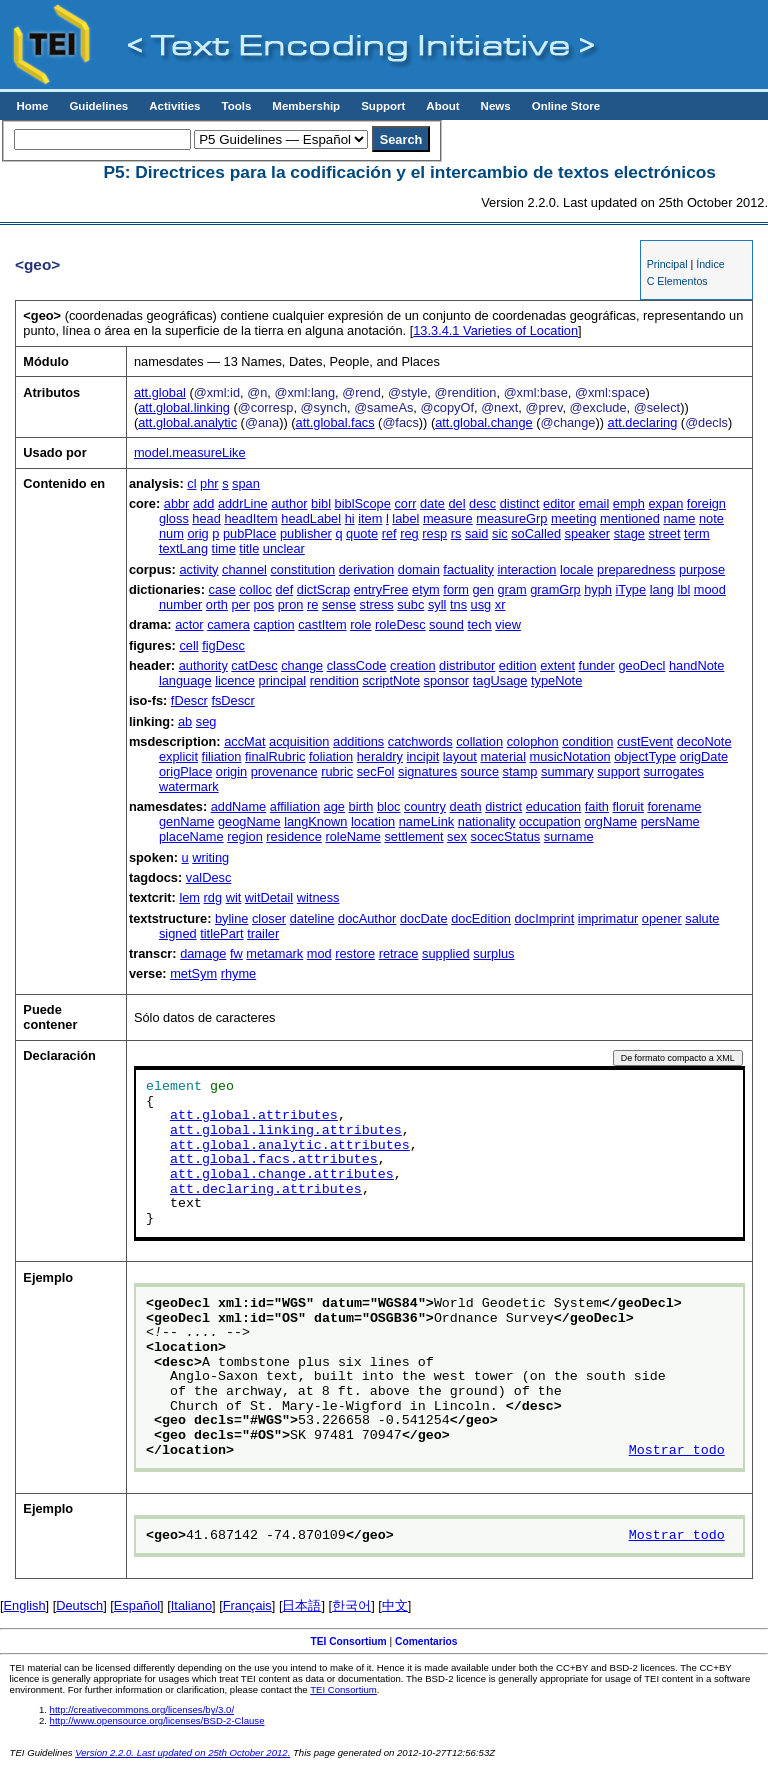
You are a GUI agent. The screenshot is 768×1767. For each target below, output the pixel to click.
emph (629, 503)
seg (206, 721)
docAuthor (367, 918)
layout (460, 756)
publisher (306, 533)
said (476, 533)
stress (377, 604)
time (224, 548)
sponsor (447, 680)
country (425, 806)
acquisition (299, 741)
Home (32, 106)
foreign (706, 503)
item (370, 518)
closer (269, 918)
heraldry (380, 756)
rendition (334, 680)
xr (500, 604)
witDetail (269, 897)
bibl (321, 503)
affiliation (295, 806)
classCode (357, 665)
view (508, 624)
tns (458, 604)
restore (355, 953)
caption (273, 624)
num (171, 533)
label (405, 518)
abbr (177, 503)
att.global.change (483, 422)
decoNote (704, 741)
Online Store (566, 106)
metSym (193, 973)
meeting (574, 518)
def (284, 589)
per (240, 604)
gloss (174, 518)
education (554, 806)
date (432, 503)
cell (188, 645)
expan (665, 503)
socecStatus (506, 836)
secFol (376, 771)
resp (434, 533)
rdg (213, 897)
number (180, 604)
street (665, 533)
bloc (388, 806)
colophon (533, 741)
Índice (710, 264)
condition (587, 741)
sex (457, 836)
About (442, 106)
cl (191, 483)
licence (235, 680)
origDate (704, 756)
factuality (468, 569)
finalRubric (275, 756)
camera (228, 624)
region (245, 836)
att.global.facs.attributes (274, 1160)
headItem (250, 518)
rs (456, 533)
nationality (487, 821)
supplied (446, 953)
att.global (160, 392)
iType (631, 589)
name (679, 518)
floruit (628, 806)
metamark (274, 953)
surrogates (673, 771)
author (289, 503)
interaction (526, 569)
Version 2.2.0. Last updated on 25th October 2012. (182, 1752)
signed (178, 933)
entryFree (381, 589)
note (711, 518)
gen (483, 589)
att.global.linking (184, 407)
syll (437, 604)
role (360, 624)
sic (500, 533)
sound (446, 624)
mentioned (630, 518)
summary (567, 771)
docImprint (545, 918)
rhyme (239, 973)
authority (203, 665)
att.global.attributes (254, 1116)
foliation (331, 756)
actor (189, 624)
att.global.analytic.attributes (290, 1146)
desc (482, 503)
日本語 (301, 1605)
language (185, 680)
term (697, 533)
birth (361, 806)
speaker (588, 533)
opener (662, 918)
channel (244, 569)
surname (569, 836)
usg (481, 604)
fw (236, 953)
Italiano (191, 1605)
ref (389, 533)
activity (198, 569)
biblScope (363, 503)
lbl (683, 589)
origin (231, 771)
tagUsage (500, 680)
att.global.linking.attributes (286, 1131)
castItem (322, 624)
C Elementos (677, 281)
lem (189, 897)
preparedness (636, 569)
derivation (367, 569)
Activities (174, 106)
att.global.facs (335, 422)
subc (410, 604)
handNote (697, 665)
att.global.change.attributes (282, 1175)
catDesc (254, 665)
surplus (493, 953)
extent (557, 665)
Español (137, 1605)
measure (448, 518)
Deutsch (79, 1605)
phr (209, 483)
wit (234, 897)
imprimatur (608, 918)
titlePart (221, 933)
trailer (263, 933)
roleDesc (400, 624)
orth (217, 604)
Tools (236, 106)
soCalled (536, 533)
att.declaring (643, 422)
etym (426, 589)
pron (291, 604)
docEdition (481, 918)
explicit (178, 756)
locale (576, 569)
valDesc (209, 877)
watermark (189, 786)
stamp (520, 771)
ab (185, 721)
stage (629, 533)
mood (710, 589)
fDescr (189, 700)
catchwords (420, 741)
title (249, 548)
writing (210, 857)
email (594, 503)
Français (247, 1605)
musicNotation (570, 756)
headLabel (311, 518)
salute (702, 918)
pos (264, 604)
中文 (395, 1605)
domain (419, 569)
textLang (183, 548)
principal (283, 680)
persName (670, 821)
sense (339, 604)
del (456, 503)
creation (413, 665)
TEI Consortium (348, 1641)
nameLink (427, 821)
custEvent (645, 741)
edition (518, 665)
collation (479, 741)
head (206, 518)
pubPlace (249, 533)
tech (480, 624)
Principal (667, 264)
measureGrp (511, 518)
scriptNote (391, 680)
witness (318, 897)
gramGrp (555, 589)
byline (231, 918)
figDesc (223, 645)
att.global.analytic (187, 422)
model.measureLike (190, 452)
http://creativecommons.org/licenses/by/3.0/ (142, 1709)
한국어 (351, 1605)
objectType (645, 756)
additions (358, 741)
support (618, 771)
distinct (520, 503)
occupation (550, 821)
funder (597, 665)
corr (405, 503)
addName (239, 806)
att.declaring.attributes (266, 1190)
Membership (306, 106)
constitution (302, 569)
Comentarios (426, 1641)
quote (362, 533)
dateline (312, 918)
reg (409, 533)
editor (559, 503)
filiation (222, 756)
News (496, 106)
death (466, 806)
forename (674, 806)
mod (319, 953)
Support (383, 106)
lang (662, 589)
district (503, 806)
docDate (424, 918)
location (373, 821)
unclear (284, 548)
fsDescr (232, 700)
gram (511, 589)
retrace (399, 953)
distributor (467, 665)
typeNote (556, 680)
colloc (255, 589)
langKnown (315, 821)
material (504, 756)
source (480, 771)
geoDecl (641, 665)
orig (197, 533)
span (246, 483)
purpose (702, 569)
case (222, 589)
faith (597, 806)
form (456, 589)
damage (203, 953)
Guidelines (98, 106)
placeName (191, 836)
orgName (610, 821)
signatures (427, 771)
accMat (244, 741)
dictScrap (323, 589)
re (312, 604)
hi (350, 518)
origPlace (185, 771)
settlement (413, 836)
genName (187, 821)
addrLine (243, 503)
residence (294, 836)
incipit (423, 756)
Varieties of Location (495, 330)
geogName (249, 821)
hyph (598, 589)
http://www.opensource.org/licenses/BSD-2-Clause (157, 1720)
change (302, 665)
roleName (352, 836)
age (334, 806)
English (25, 1605)
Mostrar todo (677, 1451)
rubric (337, 771)
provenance (284, 771)
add (203, 503)
